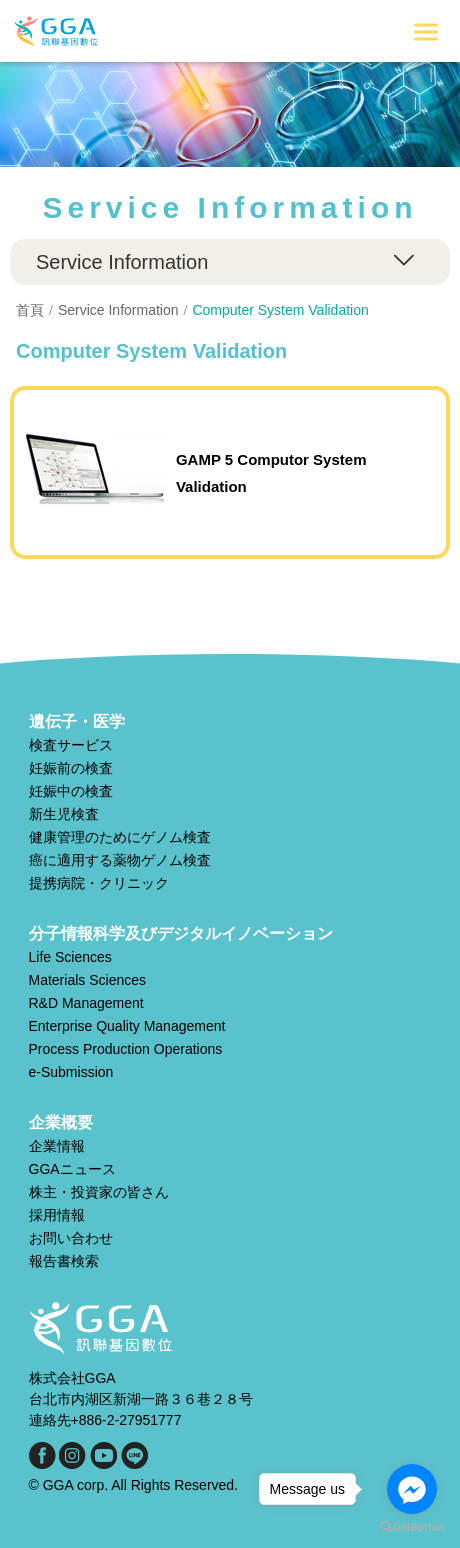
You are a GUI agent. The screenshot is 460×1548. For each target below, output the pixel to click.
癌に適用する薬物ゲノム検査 (120, 860)
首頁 (30, 310)
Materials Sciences (88, 980)
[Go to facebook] (412, 1489)
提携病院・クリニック (99, 883)
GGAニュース (72, 1169)
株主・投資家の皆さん (99, 1192)
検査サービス (71, 745)
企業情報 (57, 1146)
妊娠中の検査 (71, 791)
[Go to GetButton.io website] (412, 1527)
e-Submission (71, 1072)
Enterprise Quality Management (127, 1026)
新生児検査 (64, 814)
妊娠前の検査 (71, 768)
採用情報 (57, 1215)
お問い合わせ (71, 1238)
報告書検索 (64, 1261)
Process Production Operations (126, 1049)
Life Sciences (70, 957)
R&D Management (86, 1003)
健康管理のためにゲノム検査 (120, 837)
